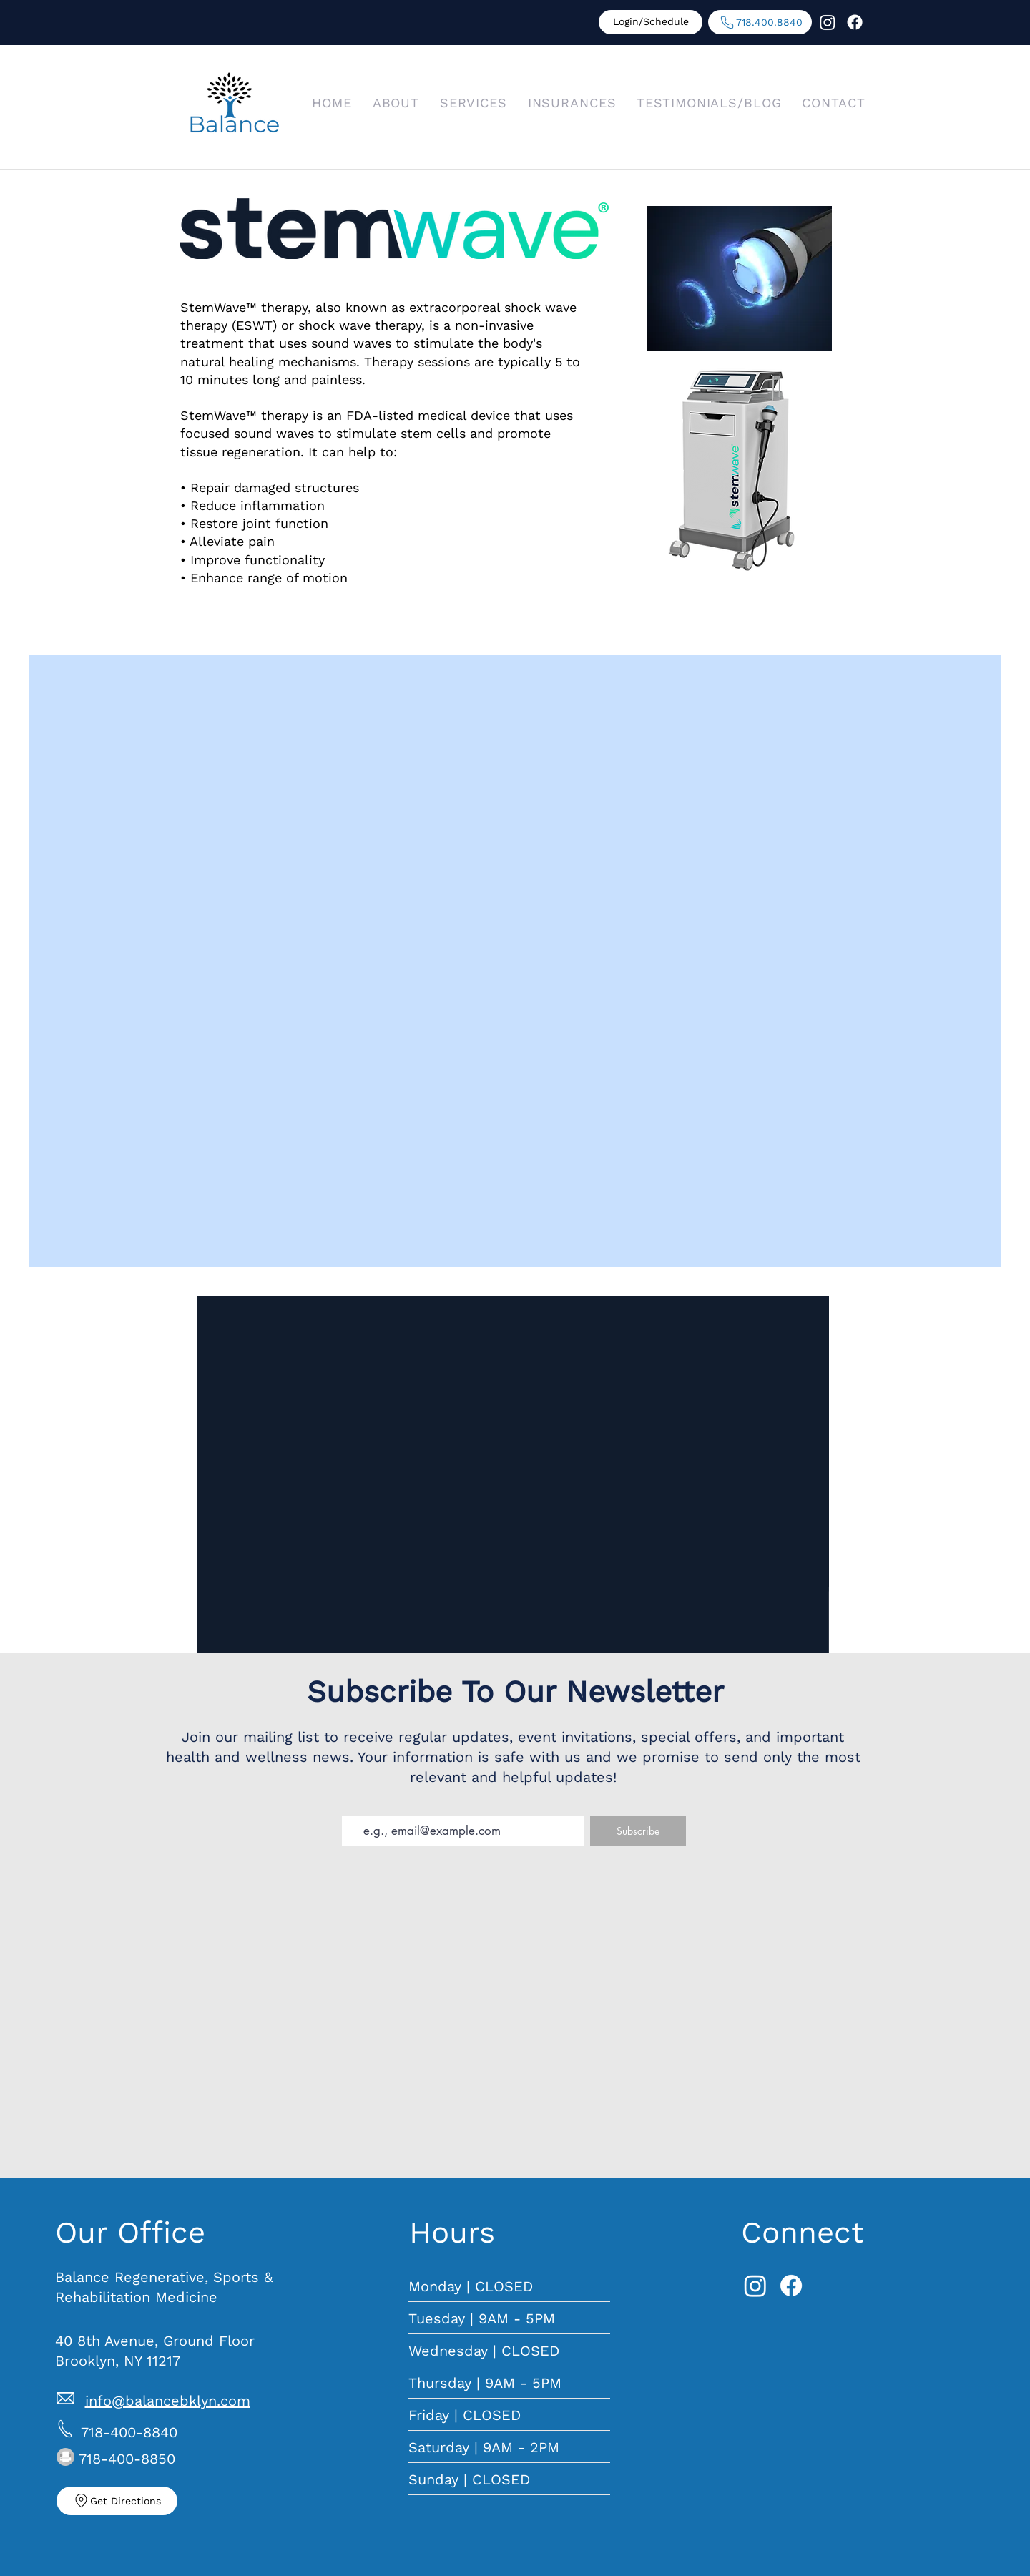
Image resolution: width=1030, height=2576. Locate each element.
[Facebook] (855, 22)
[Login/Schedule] (650, 22)
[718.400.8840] (760, 22)
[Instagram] (828, 22)
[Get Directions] (117, 2501)
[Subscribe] (638, 1831)
